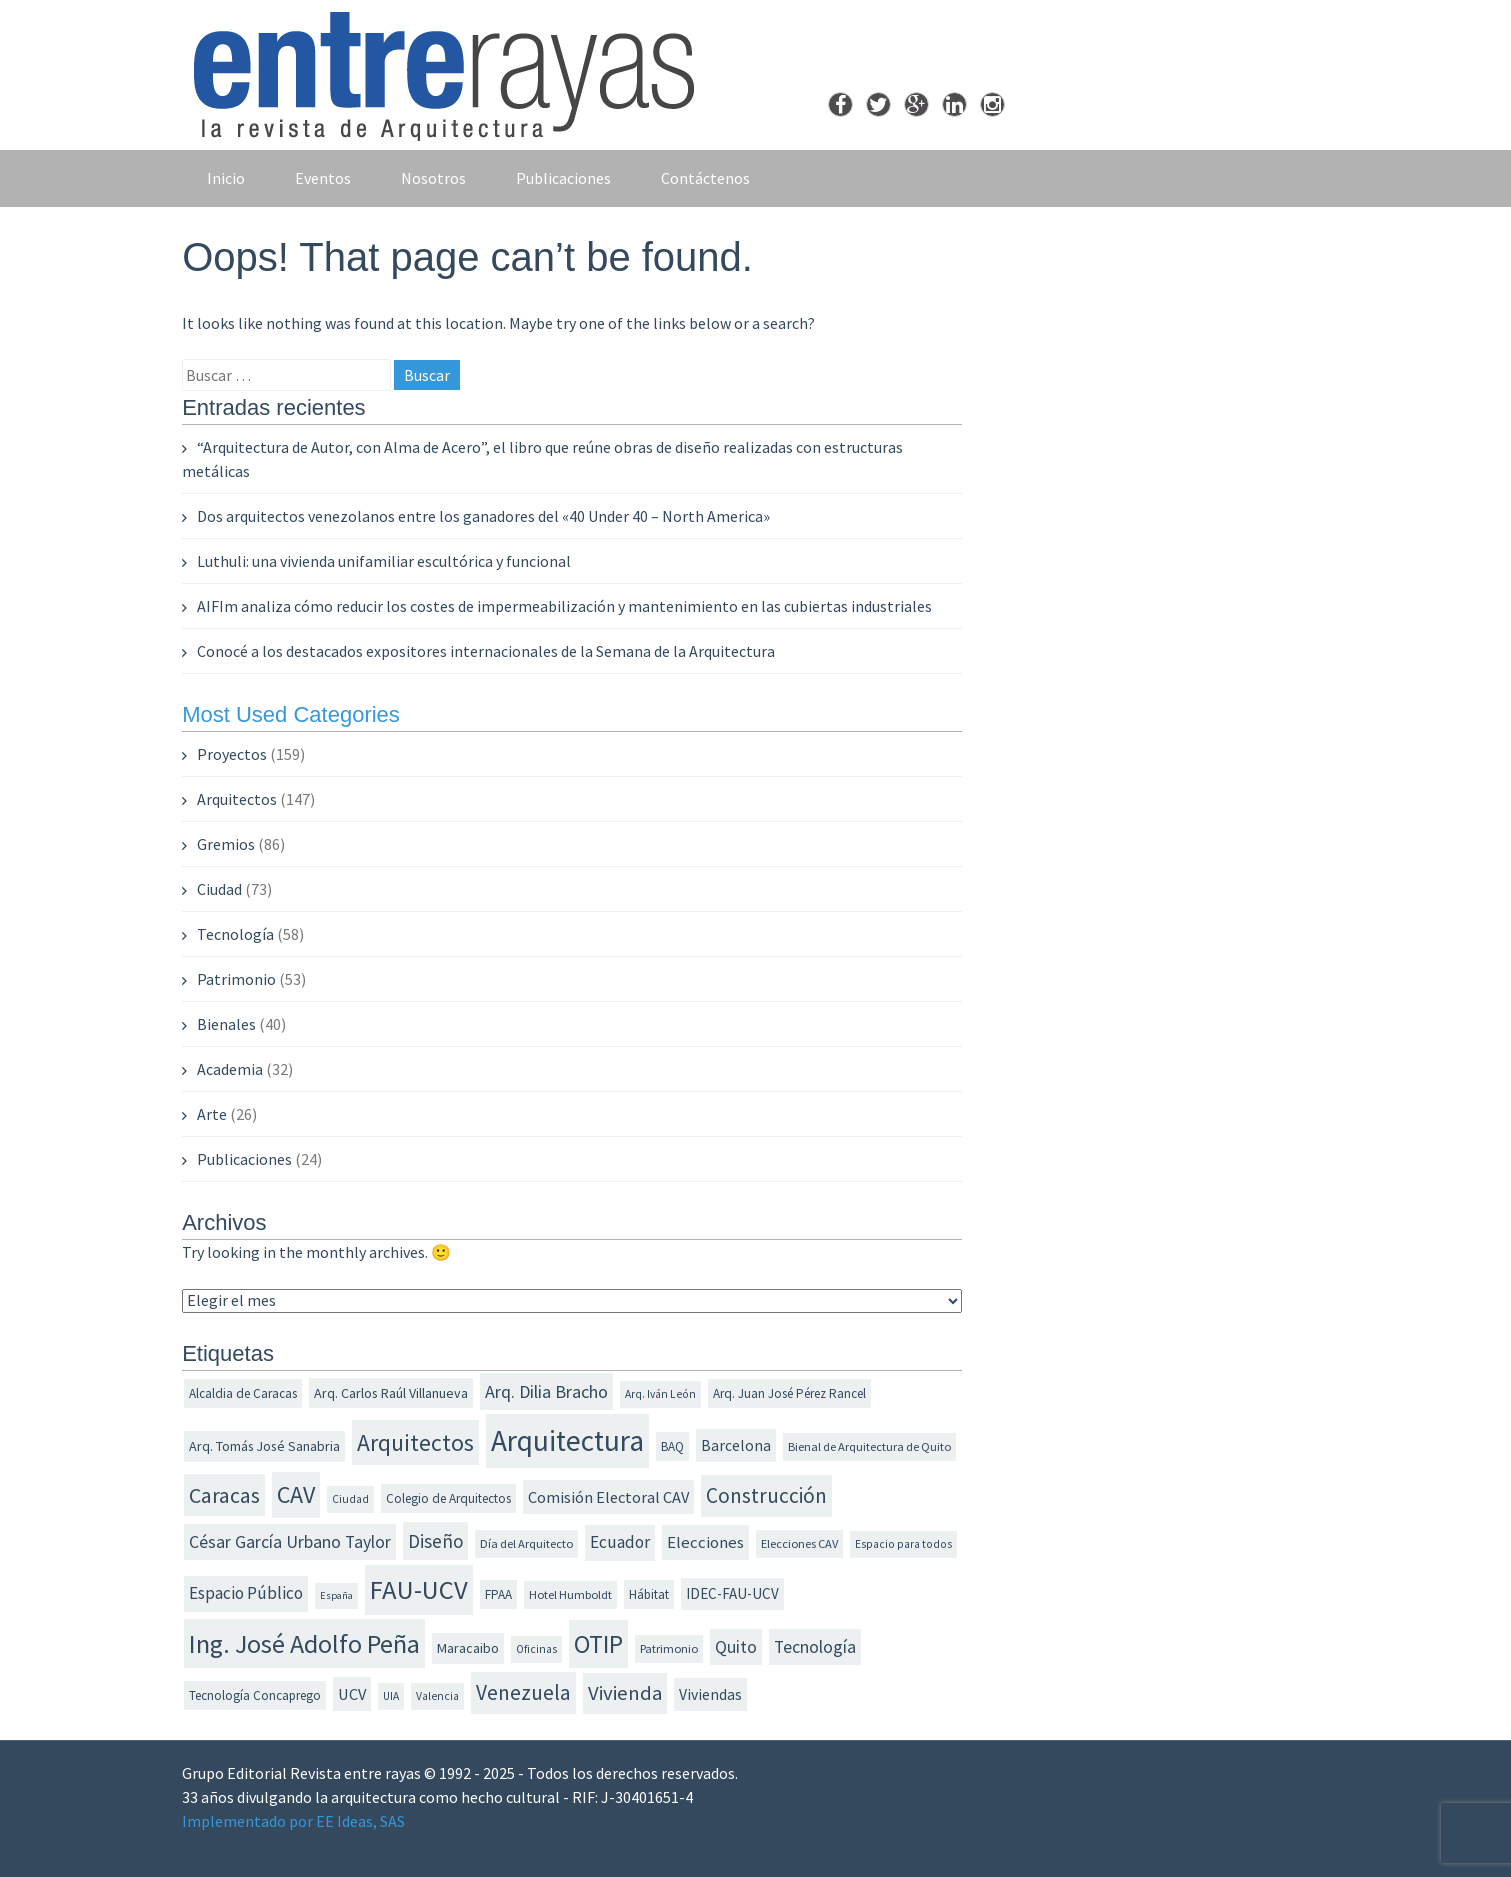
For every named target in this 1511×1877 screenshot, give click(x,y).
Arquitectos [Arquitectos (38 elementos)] (415, 1442)
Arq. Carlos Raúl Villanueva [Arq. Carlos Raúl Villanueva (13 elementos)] (391, 1393)
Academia (230, 1069)
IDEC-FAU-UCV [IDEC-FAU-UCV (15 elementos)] (732, 1593)
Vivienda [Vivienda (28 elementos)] (625, 1693)
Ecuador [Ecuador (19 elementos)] (620, 1542)
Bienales (226, 1024)
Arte (212, 1114)
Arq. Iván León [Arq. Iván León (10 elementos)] (660, 1394)
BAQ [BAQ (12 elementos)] (672, 1446)
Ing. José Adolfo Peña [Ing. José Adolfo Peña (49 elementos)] (304, 1643)
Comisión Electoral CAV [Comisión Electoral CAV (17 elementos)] (608, 1497)
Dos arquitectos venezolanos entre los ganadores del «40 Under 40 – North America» (483, 516)
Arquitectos (237, 799)
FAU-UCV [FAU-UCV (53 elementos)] (419, 1589)
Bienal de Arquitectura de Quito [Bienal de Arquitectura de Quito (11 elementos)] (869, 1446)
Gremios (226, 844)
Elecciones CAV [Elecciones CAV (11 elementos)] (799, 1543)
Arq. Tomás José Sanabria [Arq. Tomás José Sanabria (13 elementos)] (264, 1446)
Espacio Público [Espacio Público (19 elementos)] (246, 1593)
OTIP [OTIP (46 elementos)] (598, 1644)
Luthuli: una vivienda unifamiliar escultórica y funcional (384, 561)
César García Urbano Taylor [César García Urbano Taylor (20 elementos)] (290, 1542)
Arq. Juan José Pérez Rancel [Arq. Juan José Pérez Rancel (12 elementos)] (789, 1393)
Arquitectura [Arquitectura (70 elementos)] (567, 1440)
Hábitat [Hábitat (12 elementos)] (649, 1594)
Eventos (323, 178)
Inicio (226, 178)
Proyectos (232, 754)
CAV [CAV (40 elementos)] (296, 1494)
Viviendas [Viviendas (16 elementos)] (710, 1694)
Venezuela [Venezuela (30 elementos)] (523, 1692)
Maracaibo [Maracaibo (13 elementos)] (468, 1648)
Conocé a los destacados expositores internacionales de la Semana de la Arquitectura (486, 651)
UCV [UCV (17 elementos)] (352, 1694)
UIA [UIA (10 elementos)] (391, 1696)
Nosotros (433, 178)
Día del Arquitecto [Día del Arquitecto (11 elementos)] (526, 1543)
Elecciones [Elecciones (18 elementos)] (705, 1542)
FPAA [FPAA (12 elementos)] (498, 1594)
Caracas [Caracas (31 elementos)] (224, 1495)
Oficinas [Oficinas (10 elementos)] (536, 1649)
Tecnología (235, 934)
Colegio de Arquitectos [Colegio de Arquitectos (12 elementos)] (448, 1498)
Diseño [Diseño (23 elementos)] (435, 1541)
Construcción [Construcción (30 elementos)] (766, 1495)
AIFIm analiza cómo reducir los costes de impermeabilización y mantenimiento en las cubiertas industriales (564, 606)
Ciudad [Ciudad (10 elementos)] (350, 1499)
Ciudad (219, 889)
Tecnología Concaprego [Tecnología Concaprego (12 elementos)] (255, 1695)
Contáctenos (705, 178)
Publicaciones (563, 178)
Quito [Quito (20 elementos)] (736, 1647)
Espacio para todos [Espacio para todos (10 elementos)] (903, 1544)
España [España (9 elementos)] (336, 1595)
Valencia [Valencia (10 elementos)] (437, 1696)
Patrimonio (236, 979)
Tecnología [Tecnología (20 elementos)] (815, 1647)
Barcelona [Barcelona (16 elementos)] (736, 1445)
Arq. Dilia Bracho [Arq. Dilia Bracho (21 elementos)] (546, 1391)
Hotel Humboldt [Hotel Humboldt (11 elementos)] (570, 1594)
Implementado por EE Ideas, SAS (293, 1821)
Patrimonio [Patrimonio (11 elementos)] (669, 1648)
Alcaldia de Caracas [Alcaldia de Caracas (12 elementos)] (243, 1393)
